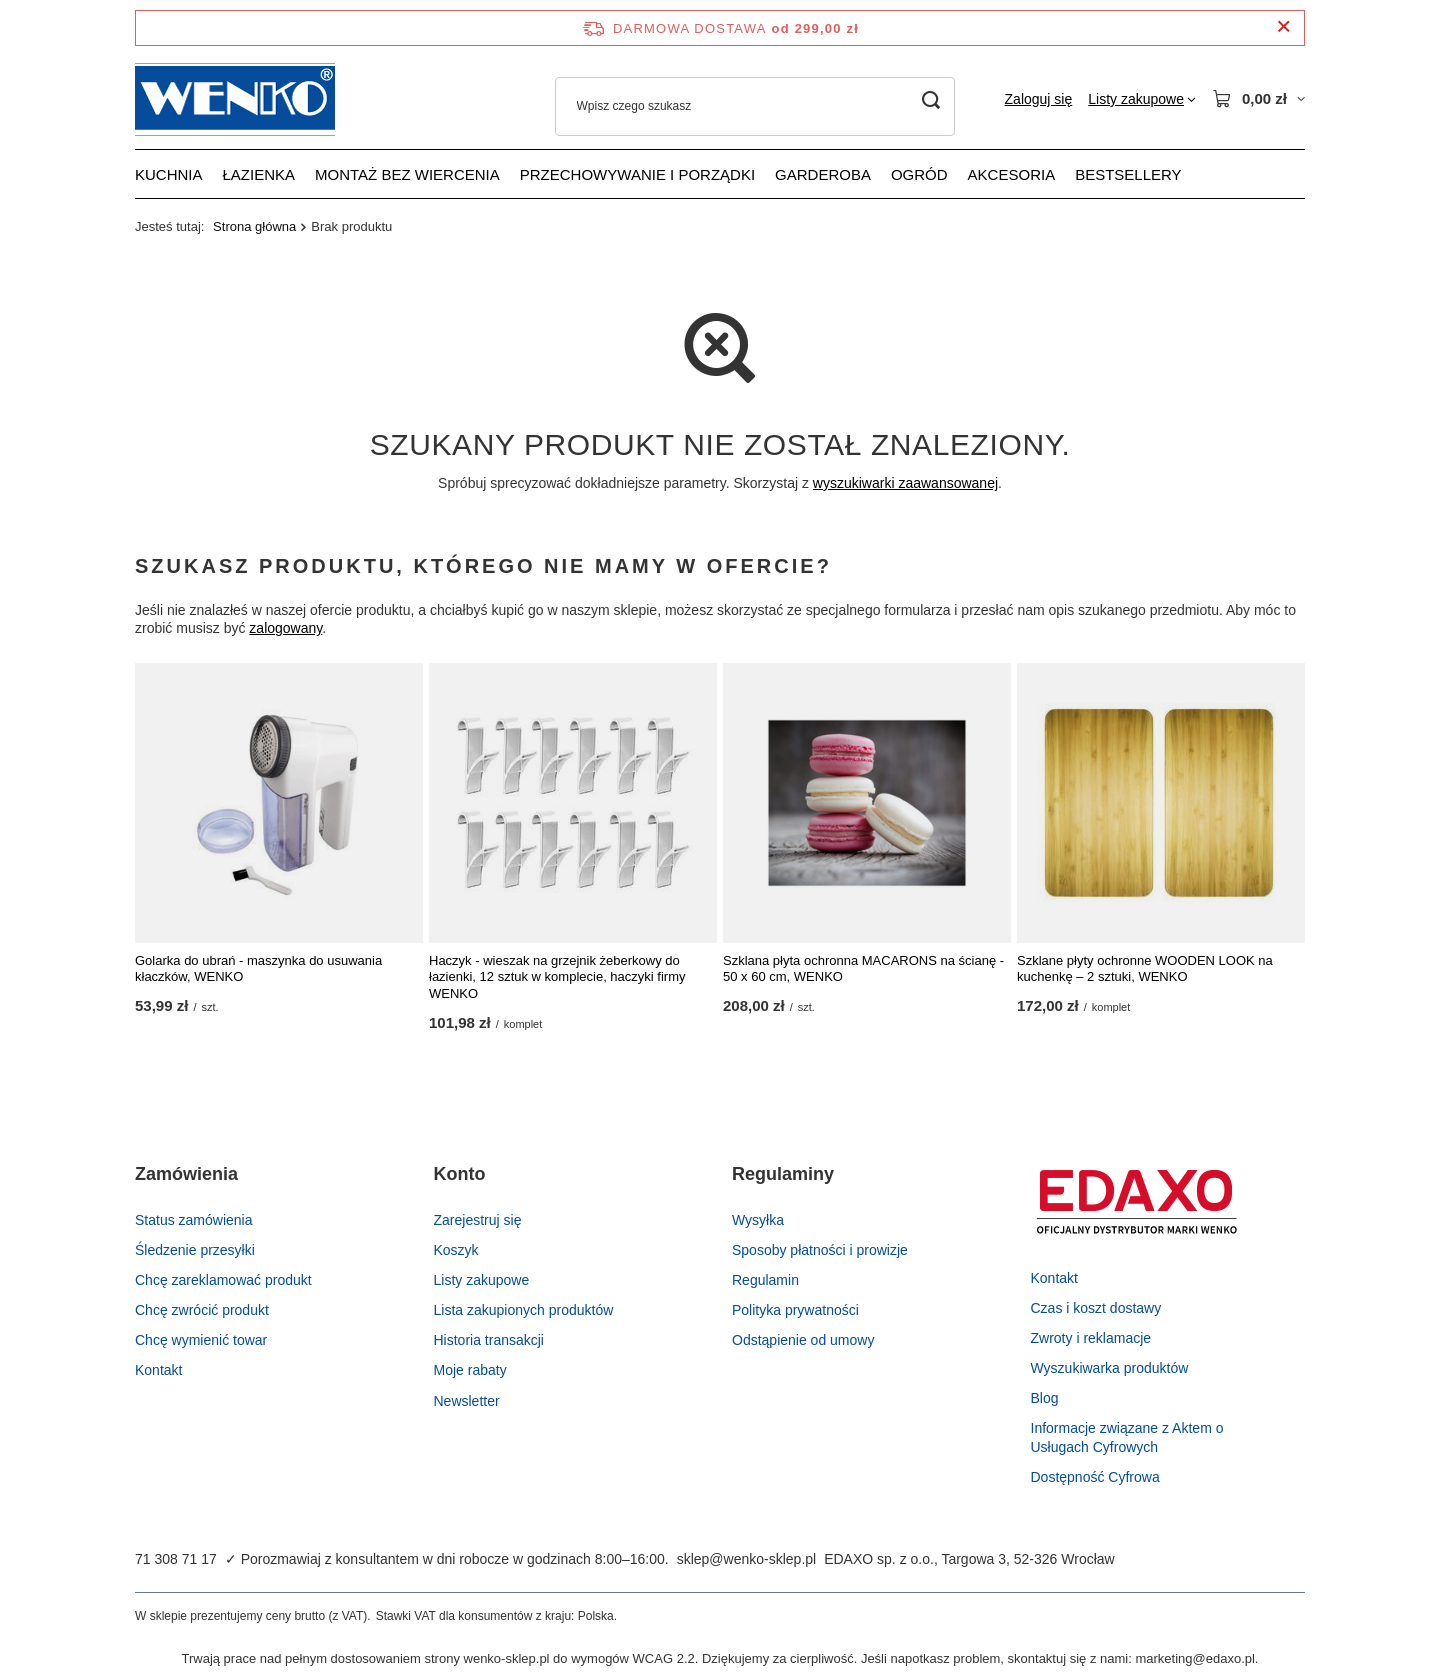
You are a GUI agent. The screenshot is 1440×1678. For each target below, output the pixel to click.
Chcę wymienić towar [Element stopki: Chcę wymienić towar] (201, 1340)
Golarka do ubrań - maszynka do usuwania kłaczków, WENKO (258, 969)
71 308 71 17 (176, 1559)
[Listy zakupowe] (1142, 99)
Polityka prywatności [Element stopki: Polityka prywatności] (795, 1310)
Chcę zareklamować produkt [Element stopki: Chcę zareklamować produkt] (223, 1280)
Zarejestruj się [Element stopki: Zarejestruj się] (478, 1220)
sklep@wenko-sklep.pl (747, 1559)
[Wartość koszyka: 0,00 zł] (1258, 99)
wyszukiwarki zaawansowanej (905, 483)
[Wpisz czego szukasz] (755, 106)
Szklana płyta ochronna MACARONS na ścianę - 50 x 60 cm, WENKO (863, 969)
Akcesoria (1012, 174)
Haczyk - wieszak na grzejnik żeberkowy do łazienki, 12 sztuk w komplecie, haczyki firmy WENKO (557, 977)
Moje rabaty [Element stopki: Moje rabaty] (470, 1370)
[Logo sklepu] (235, 99)
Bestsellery (1128, 174)
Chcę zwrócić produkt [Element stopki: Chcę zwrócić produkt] (202, 1310)
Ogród (919, 174)
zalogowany (285, 629)
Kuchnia (169, 174)
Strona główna (254, 226)
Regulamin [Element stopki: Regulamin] (765, 1280)
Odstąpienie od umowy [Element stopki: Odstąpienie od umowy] (803, 1340)
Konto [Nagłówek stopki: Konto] (460, 1174)
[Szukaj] (931, 100)
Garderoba (823, 174)
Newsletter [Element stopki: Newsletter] (467, 1401)
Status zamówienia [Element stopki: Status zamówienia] (194, 1220)
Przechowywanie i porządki (637, 174)
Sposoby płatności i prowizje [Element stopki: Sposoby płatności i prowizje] (820, 1250)
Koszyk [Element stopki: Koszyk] (456, 1250)
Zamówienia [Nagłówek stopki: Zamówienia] (186, 1174)
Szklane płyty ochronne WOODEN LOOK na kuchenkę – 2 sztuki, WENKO (1145, 969)
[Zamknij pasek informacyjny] (1283, 27)
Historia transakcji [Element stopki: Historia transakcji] (489, 1340)
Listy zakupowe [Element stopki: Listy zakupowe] (482, 1280)
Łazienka (259, 174)
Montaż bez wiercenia (407, 174)
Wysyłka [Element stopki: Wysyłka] (758, 1220)
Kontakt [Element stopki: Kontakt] (158, 1370)
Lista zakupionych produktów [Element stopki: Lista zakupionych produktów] (524, 1310)
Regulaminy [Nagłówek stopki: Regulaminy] (783, 1174)
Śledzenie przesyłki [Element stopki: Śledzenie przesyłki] (195, 1250)
